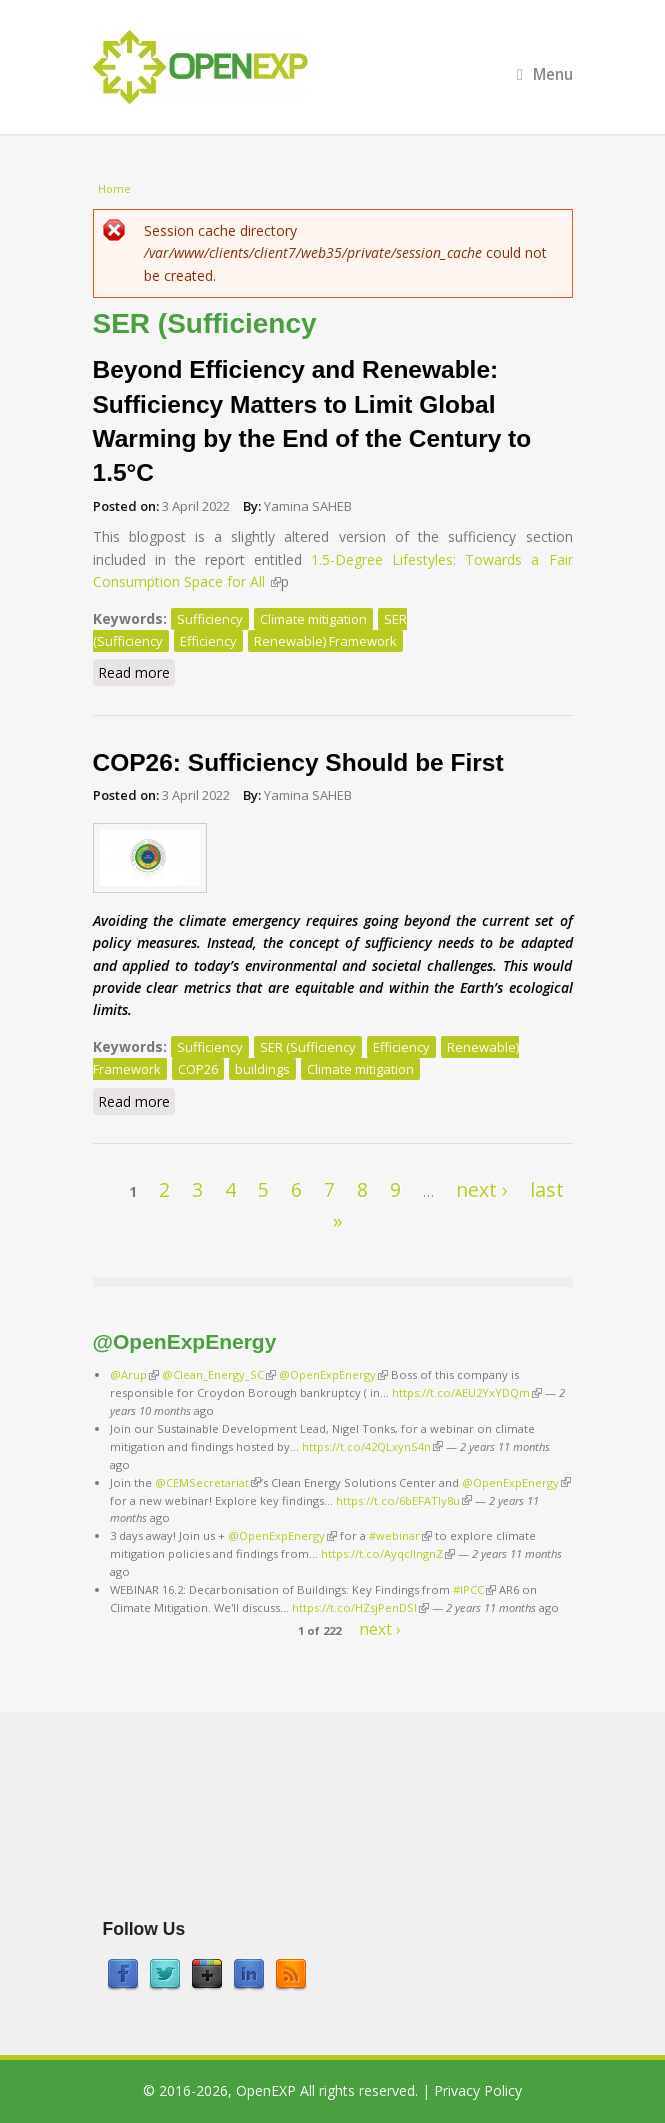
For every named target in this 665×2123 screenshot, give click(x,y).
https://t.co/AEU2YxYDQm (467, 1392)
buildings (262, 1069)
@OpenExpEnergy (333, 1374)
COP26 (198, 1069)
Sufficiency (210, 619)
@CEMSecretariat (208, 1482)
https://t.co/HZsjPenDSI (360, 1607)
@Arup (134, 1374)
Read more (136, 674)
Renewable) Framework (325, 641)
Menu (545, 74)
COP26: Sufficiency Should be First (298, 762)
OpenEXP (266, 2090)
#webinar (400, 1535)
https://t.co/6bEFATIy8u (404, 1500)
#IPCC (474, 1589)
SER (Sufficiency (308, 1047)
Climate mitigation (313, 619)
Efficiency (208, 641)
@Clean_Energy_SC (219, 1374)
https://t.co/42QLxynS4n (372, 1446)
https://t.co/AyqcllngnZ (388, 1553)
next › (482, 1189)
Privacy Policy (478, 2090)
